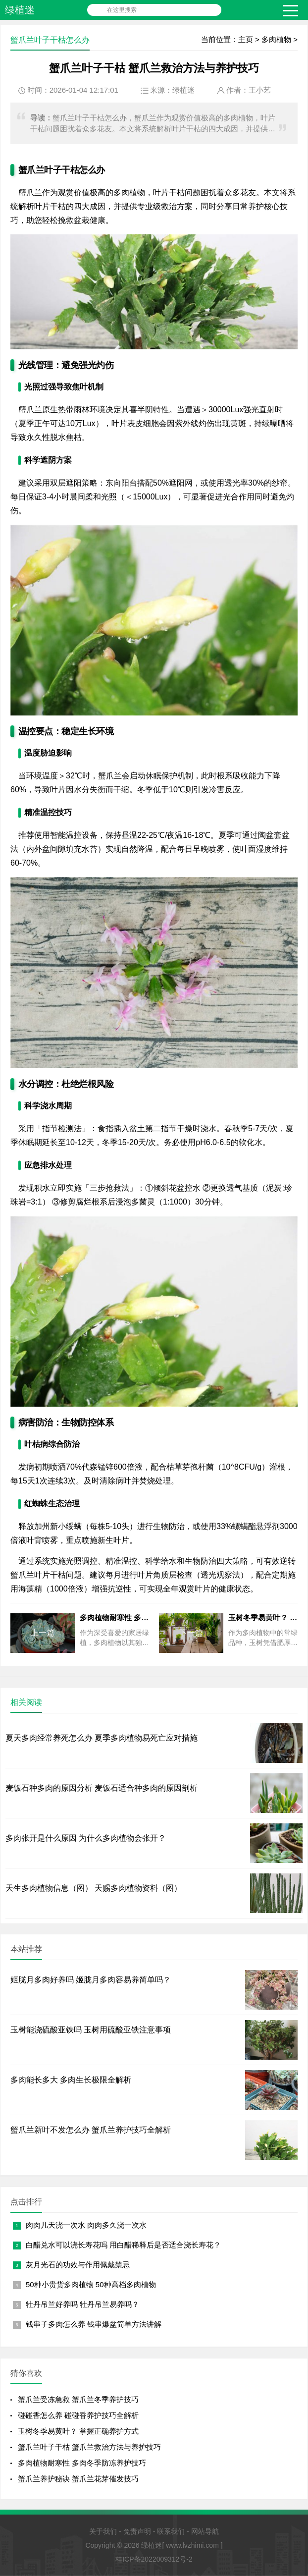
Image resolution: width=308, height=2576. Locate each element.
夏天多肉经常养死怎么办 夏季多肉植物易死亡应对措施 (101, 1738)
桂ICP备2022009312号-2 (154, 2559)
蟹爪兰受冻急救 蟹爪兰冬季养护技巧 (78, 2399)
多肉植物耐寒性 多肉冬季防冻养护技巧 (82, 2463)
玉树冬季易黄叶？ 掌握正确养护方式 (78, 2431)
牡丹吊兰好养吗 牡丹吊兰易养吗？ (82, 2304)
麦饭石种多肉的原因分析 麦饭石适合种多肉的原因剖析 (101, 1788)
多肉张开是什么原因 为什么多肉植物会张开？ (85, 1838)
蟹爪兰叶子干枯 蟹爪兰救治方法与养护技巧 (89, 2447)
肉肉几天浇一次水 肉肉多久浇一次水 (86, 2225)
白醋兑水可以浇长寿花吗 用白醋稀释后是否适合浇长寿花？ (123, 2245)
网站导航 (205, 2531)
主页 (245, 39)
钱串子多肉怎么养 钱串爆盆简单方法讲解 (93, 2324)
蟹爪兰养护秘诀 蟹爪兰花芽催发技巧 (78, 2478)
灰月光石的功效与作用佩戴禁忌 (78, 2264)
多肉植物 (276, 39)
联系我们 (171, 2531)
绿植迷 (20, 9)
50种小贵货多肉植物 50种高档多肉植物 (91, 2284)
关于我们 (103, 2531)
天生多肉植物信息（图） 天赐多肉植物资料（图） (93, 1888)
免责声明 (137, 2531)
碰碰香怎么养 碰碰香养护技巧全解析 (78, 2415)
